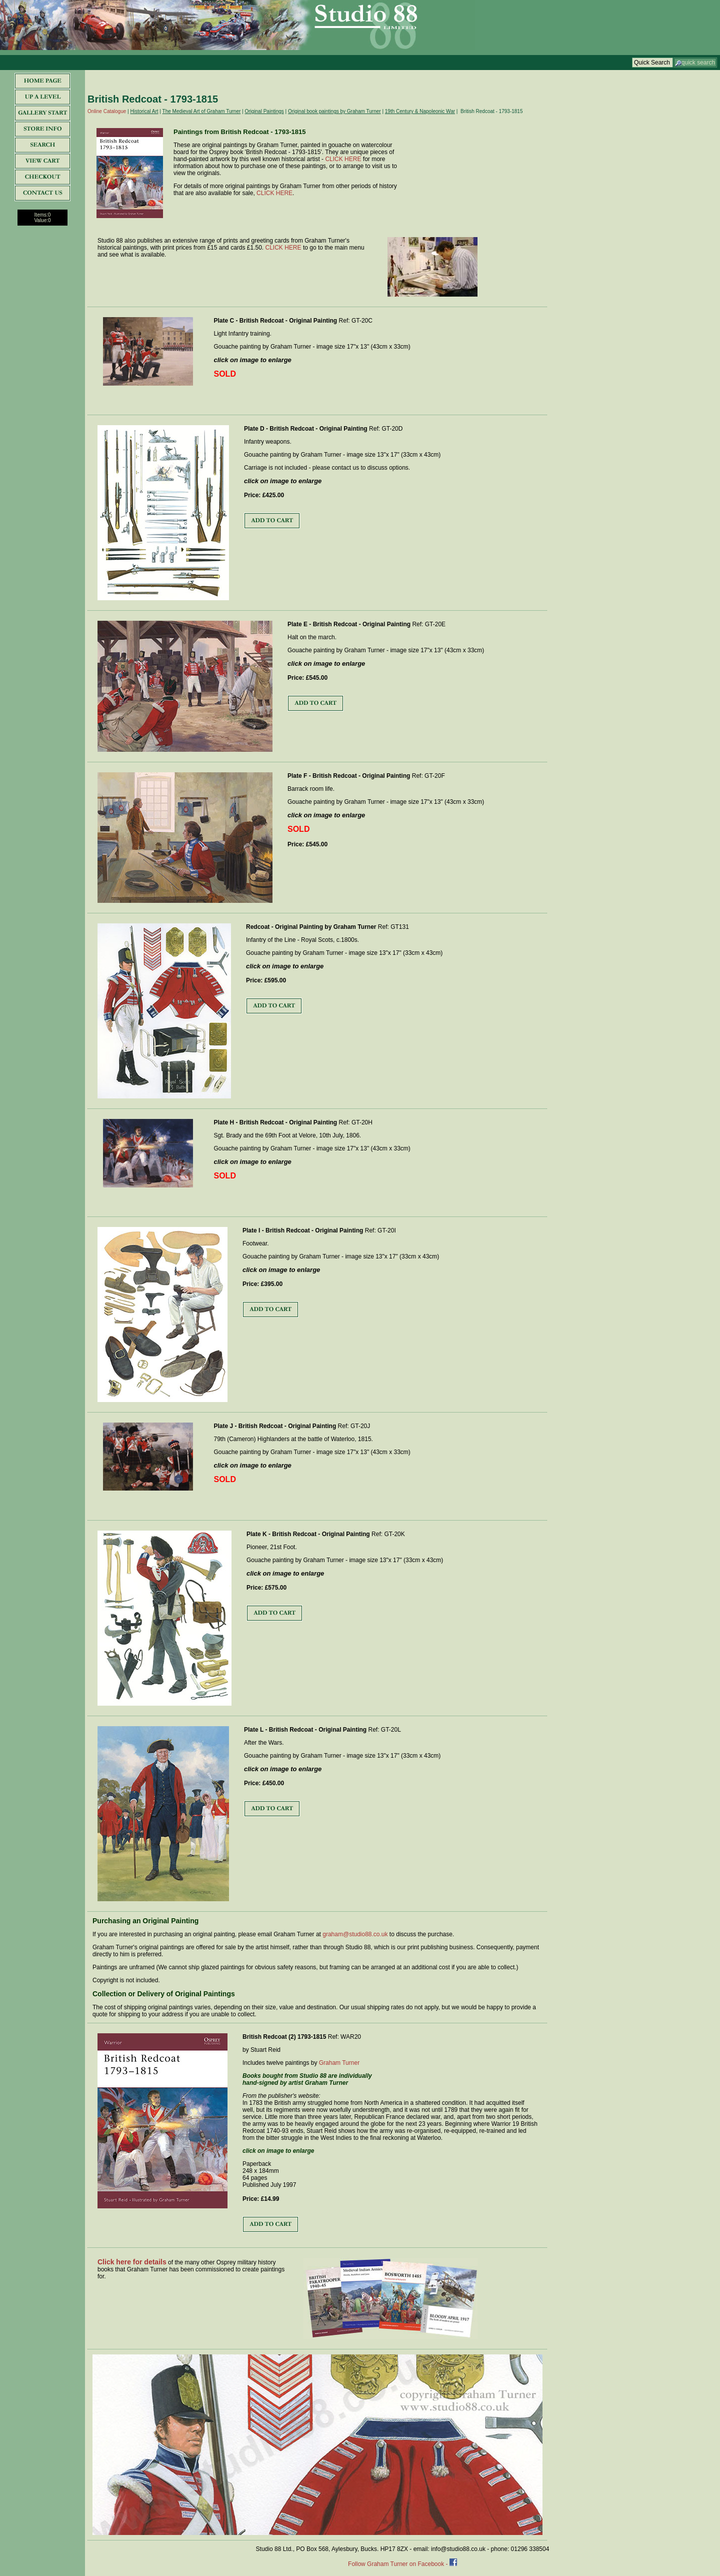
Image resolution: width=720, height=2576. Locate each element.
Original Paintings (264, 111)
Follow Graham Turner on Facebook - (399, 2563)
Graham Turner (339, 2062)
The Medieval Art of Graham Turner (201, 111)
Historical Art (144, 111)
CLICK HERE (343, 159)
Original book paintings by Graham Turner (334, 111)
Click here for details (132, 2262)
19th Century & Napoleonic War (420, 111)
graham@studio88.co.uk (355, 1934)
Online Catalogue (107, 111)
